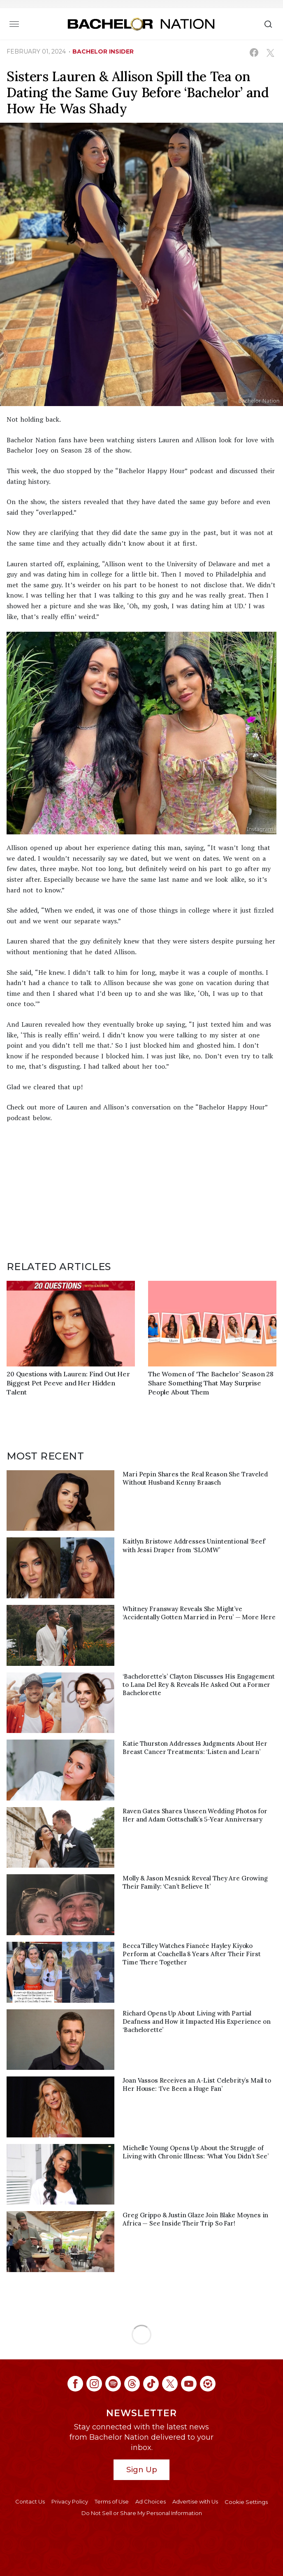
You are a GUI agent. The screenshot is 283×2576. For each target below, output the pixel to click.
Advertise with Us (195, 2501)
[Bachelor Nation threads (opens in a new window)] (132, 2383)
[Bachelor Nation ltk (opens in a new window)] (207, 2383)
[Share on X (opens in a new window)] (270, 52)
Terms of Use (112, 2501)
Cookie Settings (246, 2502)
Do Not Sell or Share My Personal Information (141, 2513)
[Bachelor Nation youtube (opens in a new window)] (188, 2383)
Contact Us (30, 2501)
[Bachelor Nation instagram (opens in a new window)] (94, 2383)
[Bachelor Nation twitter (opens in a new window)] (169, 2383)
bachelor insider (103, 51)
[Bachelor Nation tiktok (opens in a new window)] (151, 2383)
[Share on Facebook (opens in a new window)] (254, 52)
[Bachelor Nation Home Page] (141, 24)
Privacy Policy (69, 2501)
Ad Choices (150, 2501)
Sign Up (141, 2469)
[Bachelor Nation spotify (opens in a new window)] (113, 2383)
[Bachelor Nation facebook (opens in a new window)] (75, 2383)
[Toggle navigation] (14, 23)
